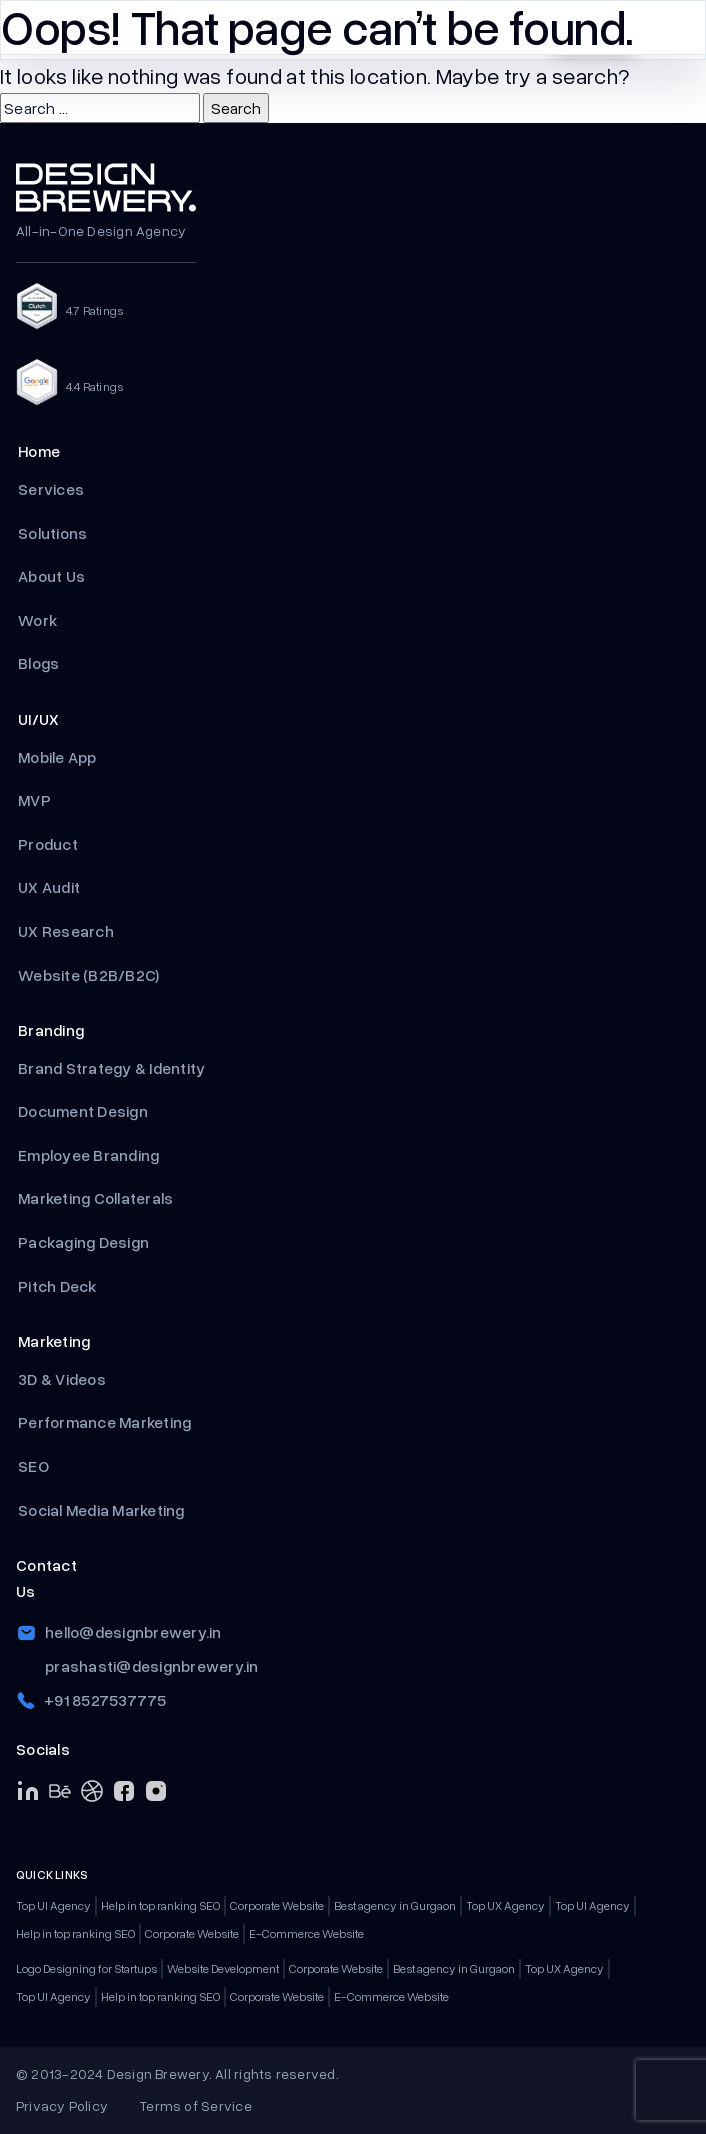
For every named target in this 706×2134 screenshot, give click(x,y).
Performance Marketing (106, 1422)
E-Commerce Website (306, 1933)
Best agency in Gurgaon (395, 1905)
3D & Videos (62, 1379)
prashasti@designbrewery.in (152, 1666)
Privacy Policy (62, 2105)
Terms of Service (196, 2105)
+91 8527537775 (105, 1700)
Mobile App (57, 757)
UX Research (66, 931)
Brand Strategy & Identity (111, 1068)
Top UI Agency (53, 1905)
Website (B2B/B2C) (88, 975)
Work (37, 620)
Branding (51, 1030)
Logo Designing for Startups (86, 1968)
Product (49, 844)
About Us (51, 576)
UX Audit (49, 887)
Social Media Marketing (101, 1510)
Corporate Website (277, 1905)
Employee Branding (90, 1155)
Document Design (83, 1111)
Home (39, 451)
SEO (33, 1466)
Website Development (223, 1968)
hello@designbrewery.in (133, 1632)
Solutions (52, 533)
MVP (36, 800)
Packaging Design (83, 1242)
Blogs (38, 663)
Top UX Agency (505, 1905)
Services (51, 489)
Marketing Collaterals (95, 1198)
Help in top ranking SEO (160, 1905)
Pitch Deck (59, 1286)
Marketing (54, 1341)
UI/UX (38, 719)
